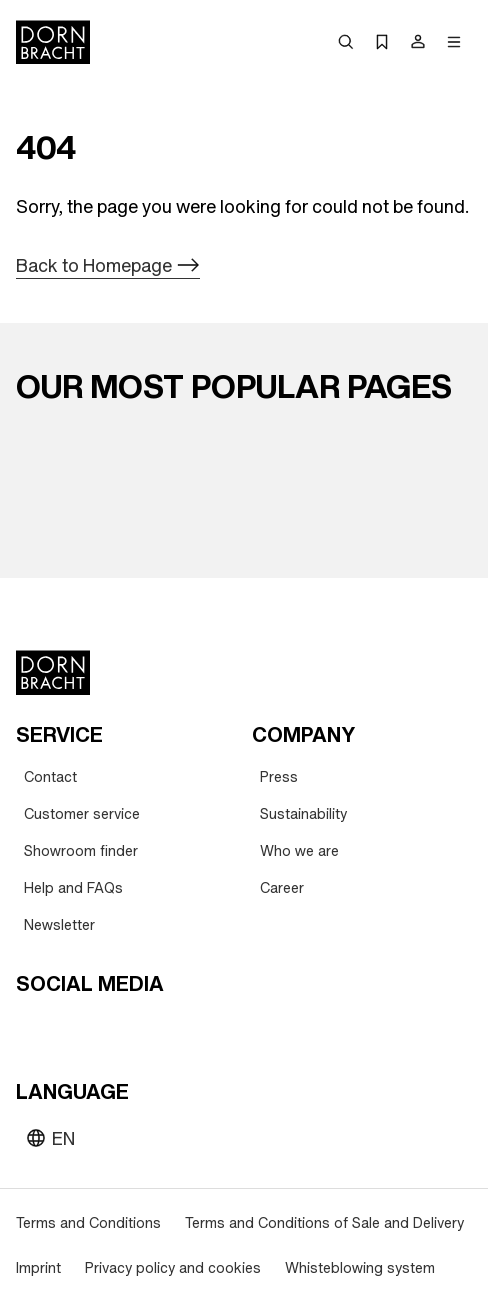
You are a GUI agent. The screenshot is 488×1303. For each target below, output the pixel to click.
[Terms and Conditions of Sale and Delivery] (324, 1223)
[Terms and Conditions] (88, 1223)
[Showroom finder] (81, 851)
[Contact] (50, 777)
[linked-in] (178, 1030)
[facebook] (142, 1030)
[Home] (53, 42)
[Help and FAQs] (73, 888)
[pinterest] (106, 1030)
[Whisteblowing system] (360, 1268)
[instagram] (70, 1030)
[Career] (282, 888)
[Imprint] (38, 1268)
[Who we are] (299, 851)
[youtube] (34, 1030)
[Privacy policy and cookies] (173, 1268)
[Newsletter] (59, 925)
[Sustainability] (303, 814)
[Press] (279, 777)
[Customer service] (82, 814)
